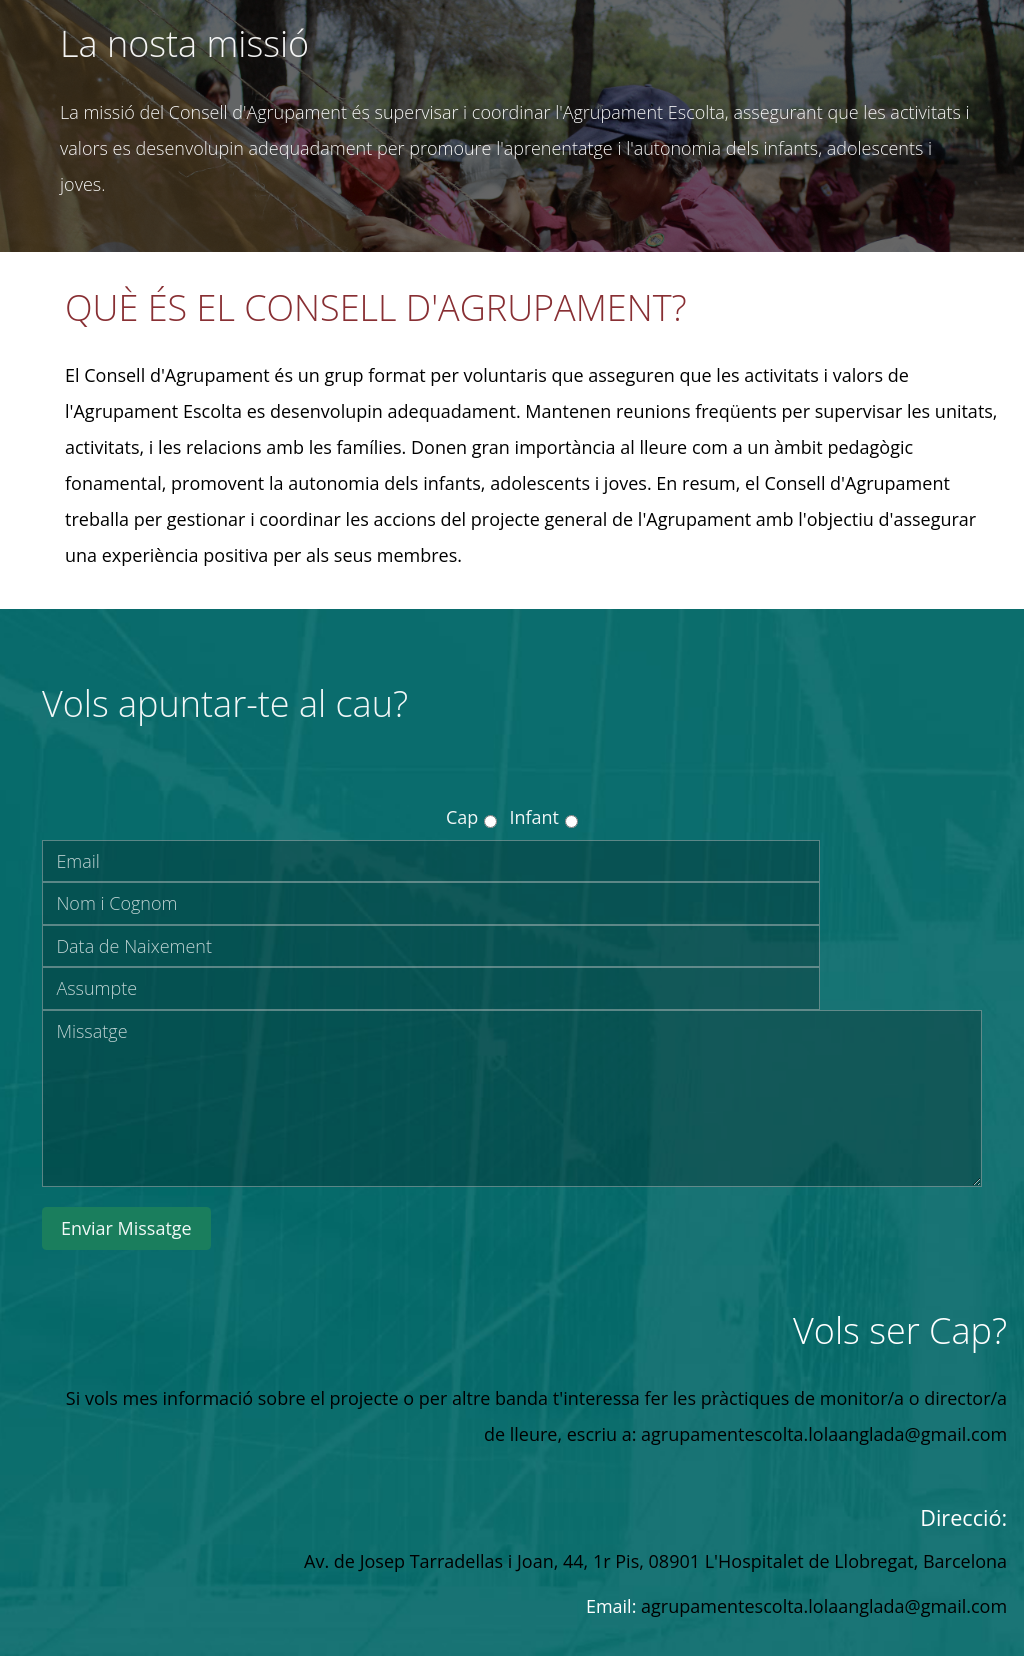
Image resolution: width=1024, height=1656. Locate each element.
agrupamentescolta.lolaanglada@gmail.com (824, 1606)
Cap (462, 817)
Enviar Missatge (126, 1228)
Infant (534, 817)
